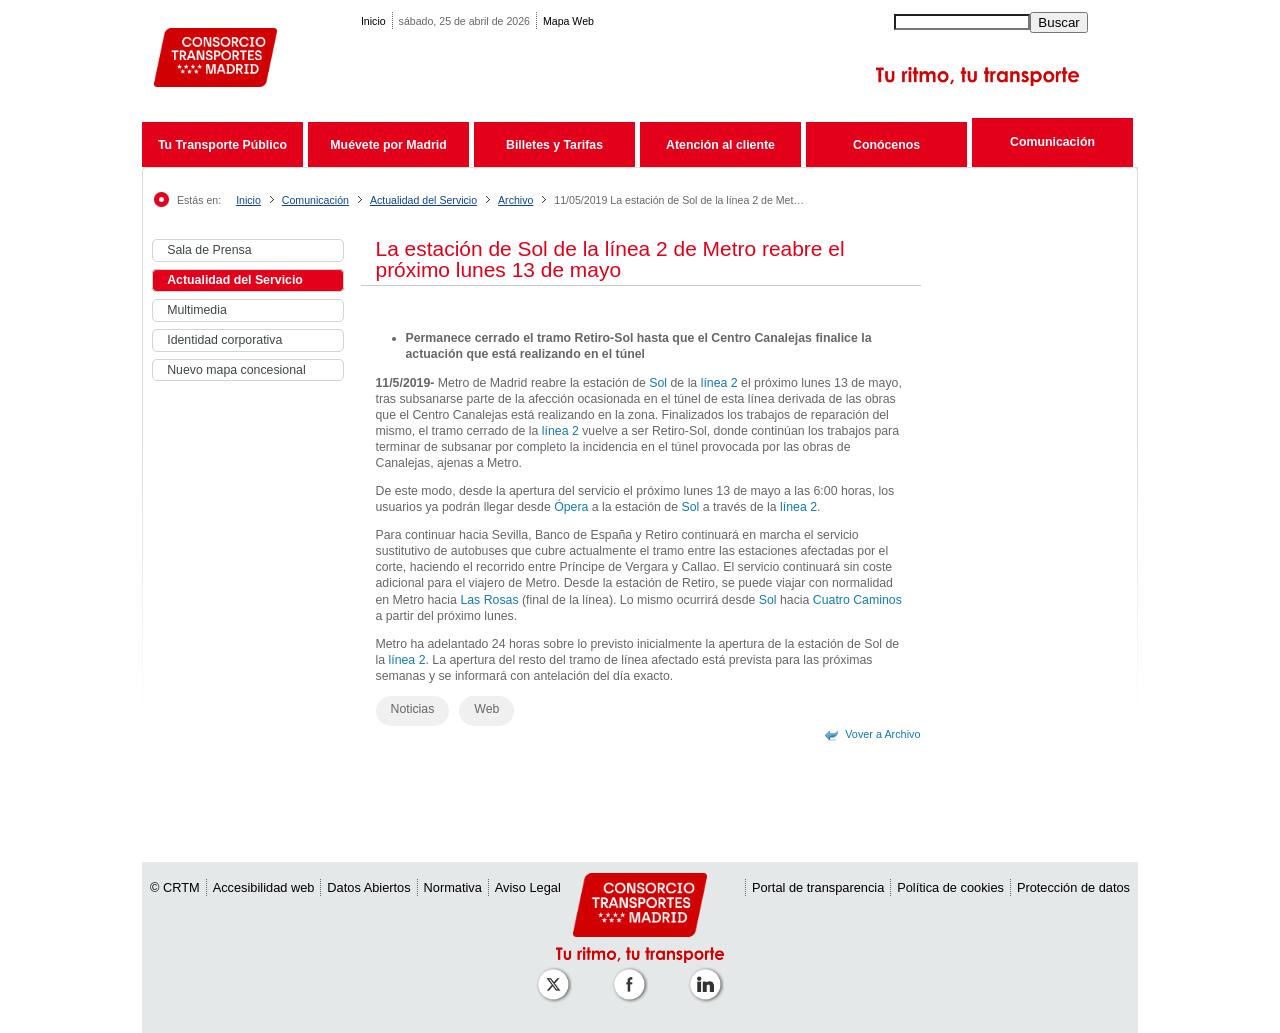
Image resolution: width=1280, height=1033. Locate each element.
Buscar (1058, 22)
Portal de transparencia (818, 887)
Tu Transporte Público (222, 145)
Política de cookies (950, 887)
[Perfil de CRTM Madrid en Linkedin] (709, 974)
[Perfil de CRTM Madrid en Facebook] (633, 974)
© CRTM (175, 887)
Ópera (571, 507)
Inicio (373, 21)
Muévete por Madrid (388, 145)
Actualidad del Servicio (423, 200)
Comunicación (1052, 142)
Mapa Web (568, 21)
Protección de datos (1073, 887)
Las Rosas (489, 600)
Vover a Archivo (882, 734)
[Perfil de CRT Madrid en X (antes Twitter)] (557, 974)
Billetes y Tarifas (554, 145)
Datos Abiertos (368, 887)
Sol (658, 383)
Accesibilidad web (264, 887)
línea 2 (719, 383)
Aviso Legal (528, 887)
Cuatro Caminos (857, 600)
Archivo (515, 200)
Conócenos (886, 145)
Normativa (453, 887)
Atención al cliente (720, 145)
